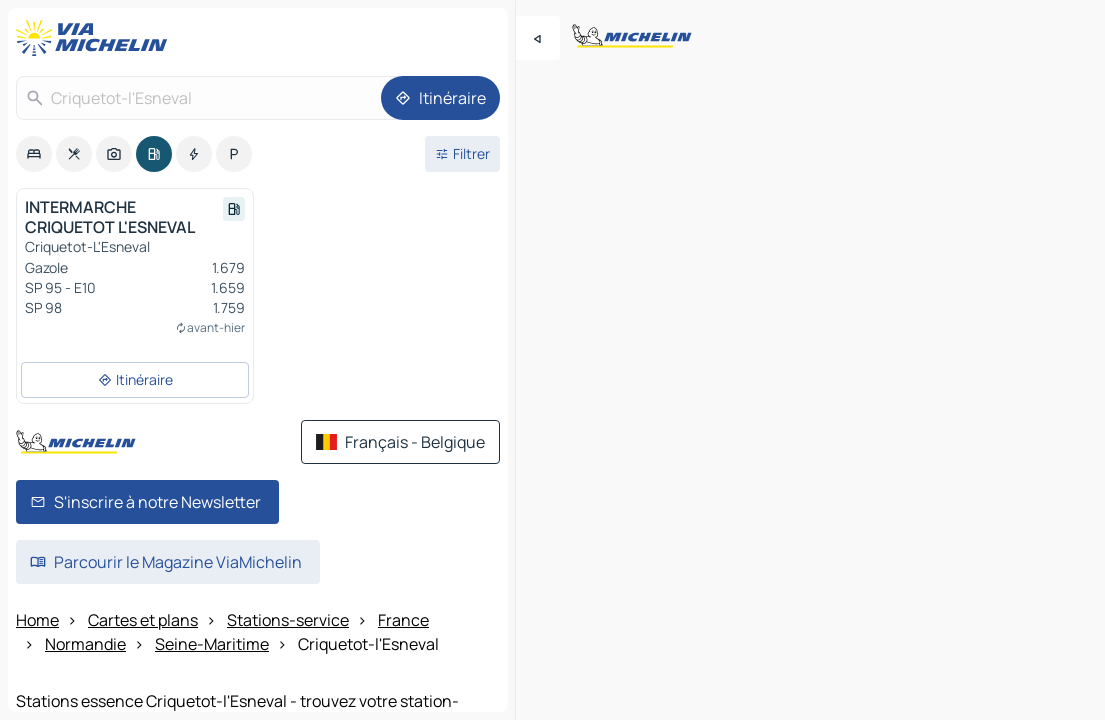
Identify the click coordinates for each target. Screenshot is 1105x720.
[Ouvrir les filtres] (462, 154)
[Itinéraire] (440, 98)
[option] (34, 154)
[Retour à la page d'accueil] (96, 38)
